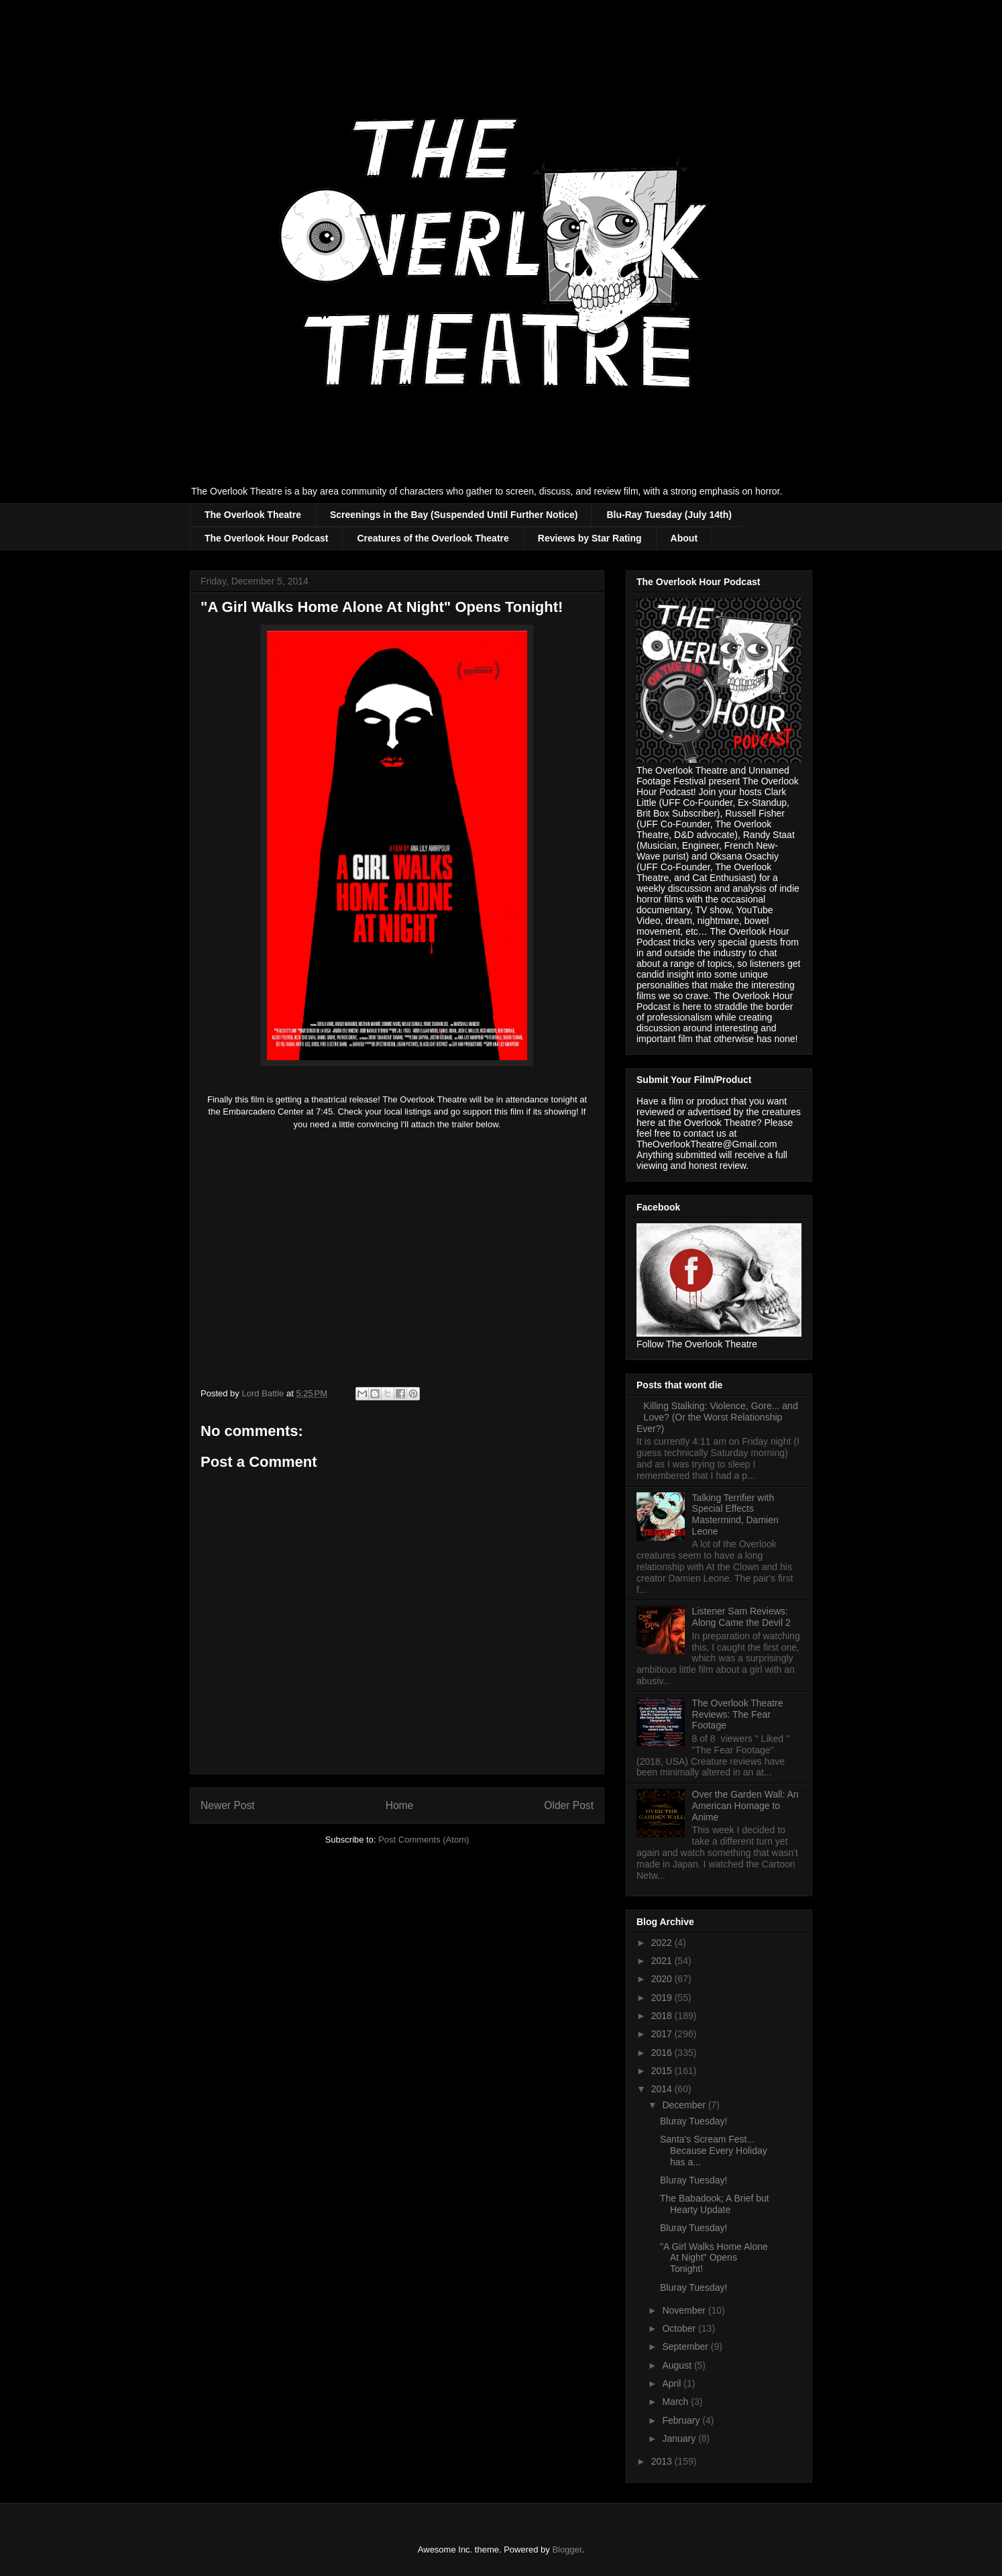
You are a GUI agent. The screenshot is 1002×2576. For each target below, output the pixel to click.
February (682, 2420)
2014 (663, 2088)
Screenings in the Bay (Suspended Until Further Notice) (454, 514)
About (684, 538)
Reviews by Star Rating (590, 538)
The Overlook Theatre (253, 514)
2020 (663, 1978)
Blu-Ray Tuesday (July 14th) (668, 514)
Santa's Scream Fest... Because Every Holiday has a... (713, 2150)
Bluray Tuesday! (693, 2121)
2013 (663, 2461)
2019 (663, 1997)
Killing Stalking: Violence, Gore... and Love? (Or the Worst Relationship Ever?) (717, 1417)
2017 (663, 2033)
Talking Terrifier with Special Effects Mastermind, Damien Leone (735, 1514)
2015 (663, 2070)
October (680, 2328)
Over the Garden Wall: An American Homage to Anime (745, 1805)
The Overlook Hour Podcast (266, 538)
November (685, 2310)
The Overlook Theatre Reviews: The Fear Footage (737, 1714)
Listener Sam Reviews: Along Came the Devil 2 (741, 1617)
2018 (663, 2015)
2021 (663, 1960)
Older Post (569, 1805)
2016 (663, 2052)
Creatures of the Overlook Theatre (432, 538)
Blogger (566, 2549)
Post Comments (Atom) (423, 1840)
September (686, 2346)
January (680, 2438)
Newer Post (228, 1805)
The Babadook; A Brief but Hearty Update (714, 2204)
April (672, 2383)
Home (400, 1805)
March (676, 2401)
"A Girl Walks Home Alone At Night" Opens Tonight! (714, 2258)
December (685, 2105)
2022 (663, 1942)
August (677, 2365)
